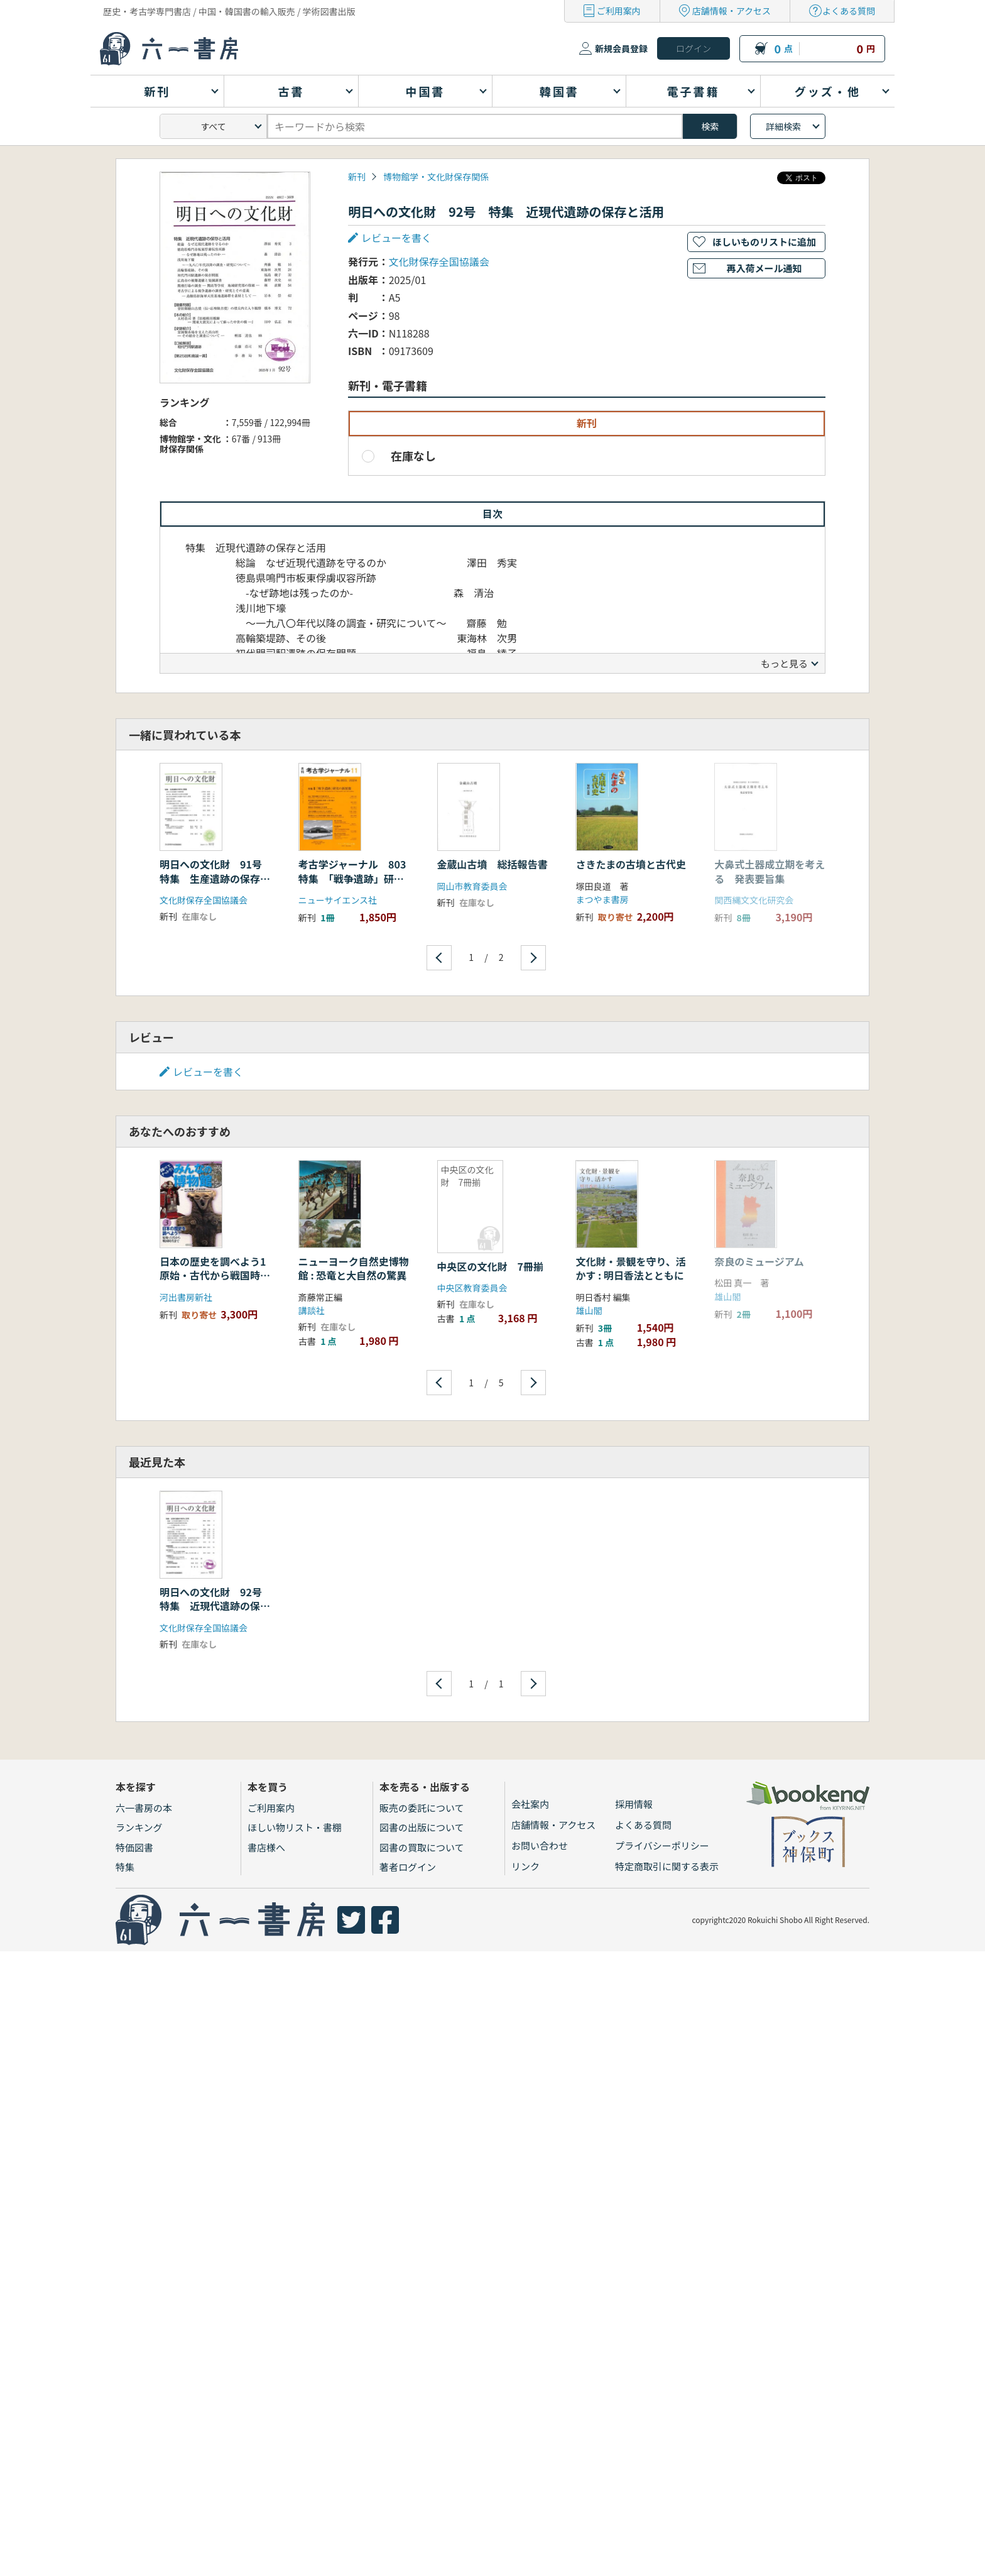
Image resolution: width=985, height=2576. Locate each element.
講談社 (311, 1310)
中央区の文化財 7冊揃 (490, 1266)
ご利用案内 (619, 10)
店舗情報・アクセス (731, 10)
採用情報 (634, 1804)
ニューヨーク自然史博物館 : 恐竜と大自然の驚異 (353, 1268)
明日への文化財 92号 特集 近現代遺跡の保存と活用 (216, 1606)
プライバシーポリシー (662, 1845)
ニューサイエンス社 (337, 900)
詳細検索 (783, 126)
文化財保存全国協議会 (439, 261)
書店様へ (266, 1847)
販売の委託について (421, 1807)
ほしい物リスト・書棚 (295, 1827)
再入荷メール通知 (764, 268)
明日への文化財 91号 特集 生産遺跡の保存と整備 (216, 878)
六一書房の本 (144, 1807)
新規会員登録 (621, 48)
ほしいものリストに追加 (764, 241)
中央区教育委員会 (472, 1287)
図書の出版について (421, 1827)
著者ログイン (407, 1866)
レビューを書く (396, 237)
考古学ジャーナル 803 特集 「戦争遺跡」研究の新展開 (357, 878)
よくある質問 (848, 10)
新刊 (357, 176)
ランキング (139, 1827)
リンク (525, 1866)
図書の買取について (421, 1847)
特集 (125, 1866)
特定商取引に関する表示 (667, 1866)
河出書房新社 (186, 1297)
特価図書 (134, 1847)
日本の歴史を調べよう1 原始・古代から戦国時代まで (218, 1275)
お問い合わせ (539, 1845)
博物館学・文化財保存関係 (436, 176)
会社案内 (530, 1804)
